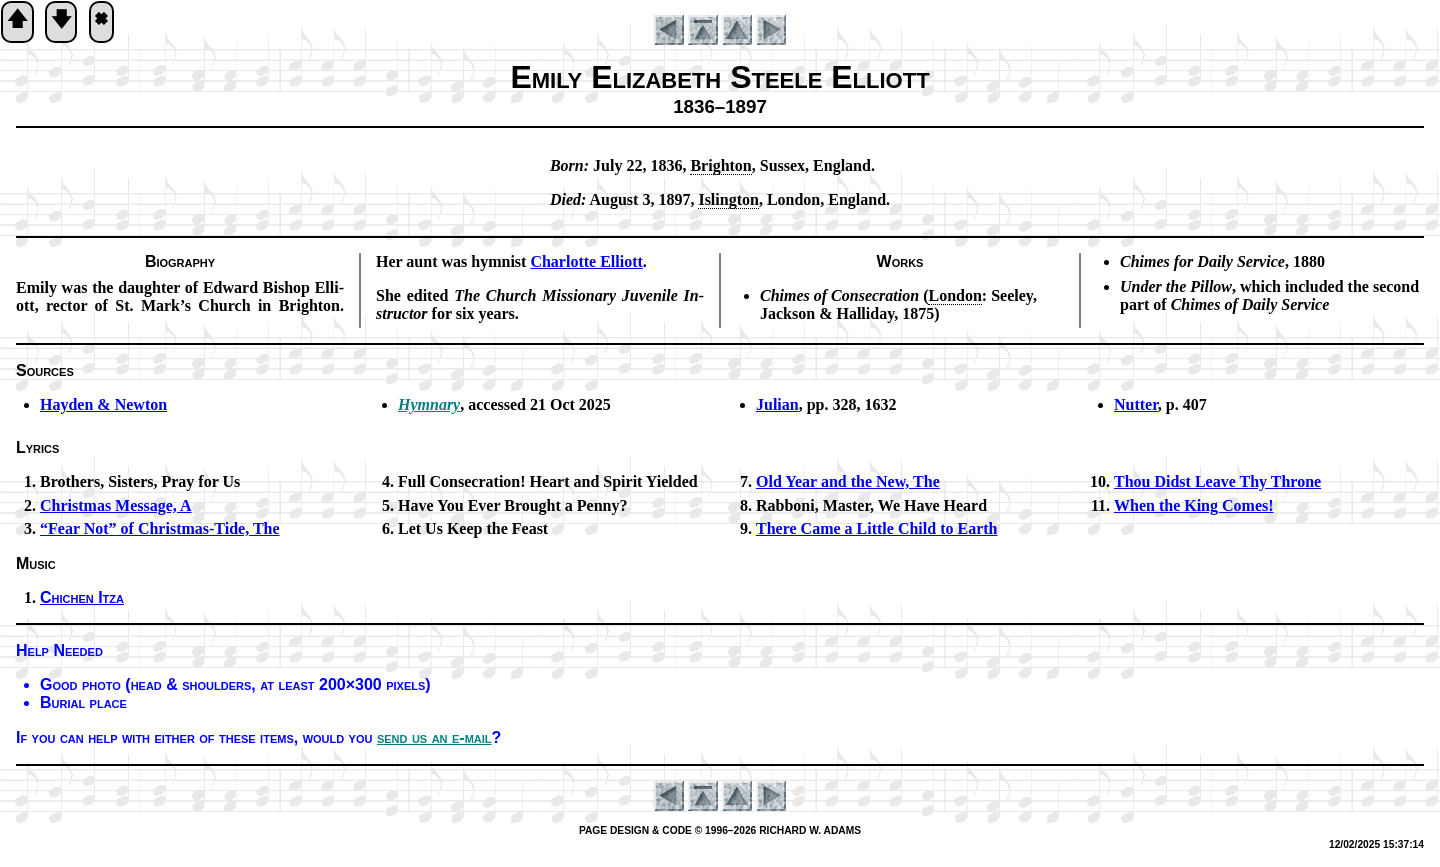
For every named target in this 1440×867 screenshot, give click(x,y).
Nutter (1136, 404)
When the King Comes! (1194, 505)
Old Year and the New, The (848, 481)
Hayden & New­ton (103, 404)
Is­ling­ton (728, 199)
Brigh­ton (720, 165)
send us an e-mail (434, 737)
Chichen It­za (82, 597)
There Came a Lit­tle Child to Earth (876, 528)
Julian (777, 404)
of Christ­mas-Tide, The (160, 528)
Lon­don (954, 295)
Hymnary (429, 404)
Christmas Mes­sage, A (116, 505)
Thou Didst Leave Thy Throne (1217, 481)
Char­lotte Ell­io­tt (586, 261)
